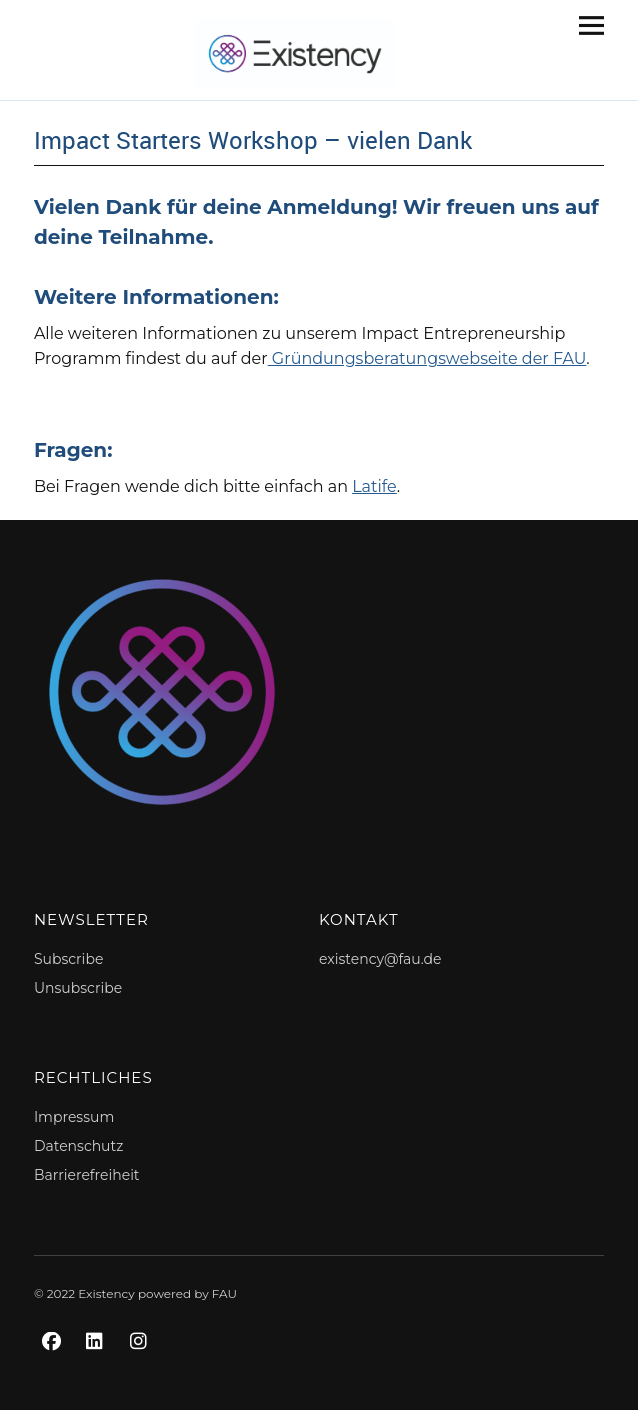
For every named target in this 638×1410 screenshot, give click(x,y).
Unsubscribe (78, 988)
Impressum (74, 1117)
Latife (374, 486)
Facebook (54, 1363)
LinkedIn (98, 1363)
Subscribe (68, 959)
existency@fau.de (380, 959)
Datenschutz (78, 1146)
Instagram (142, 1363)
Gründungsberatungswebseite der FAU (427, 358)
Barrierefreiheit (87, 1175)
